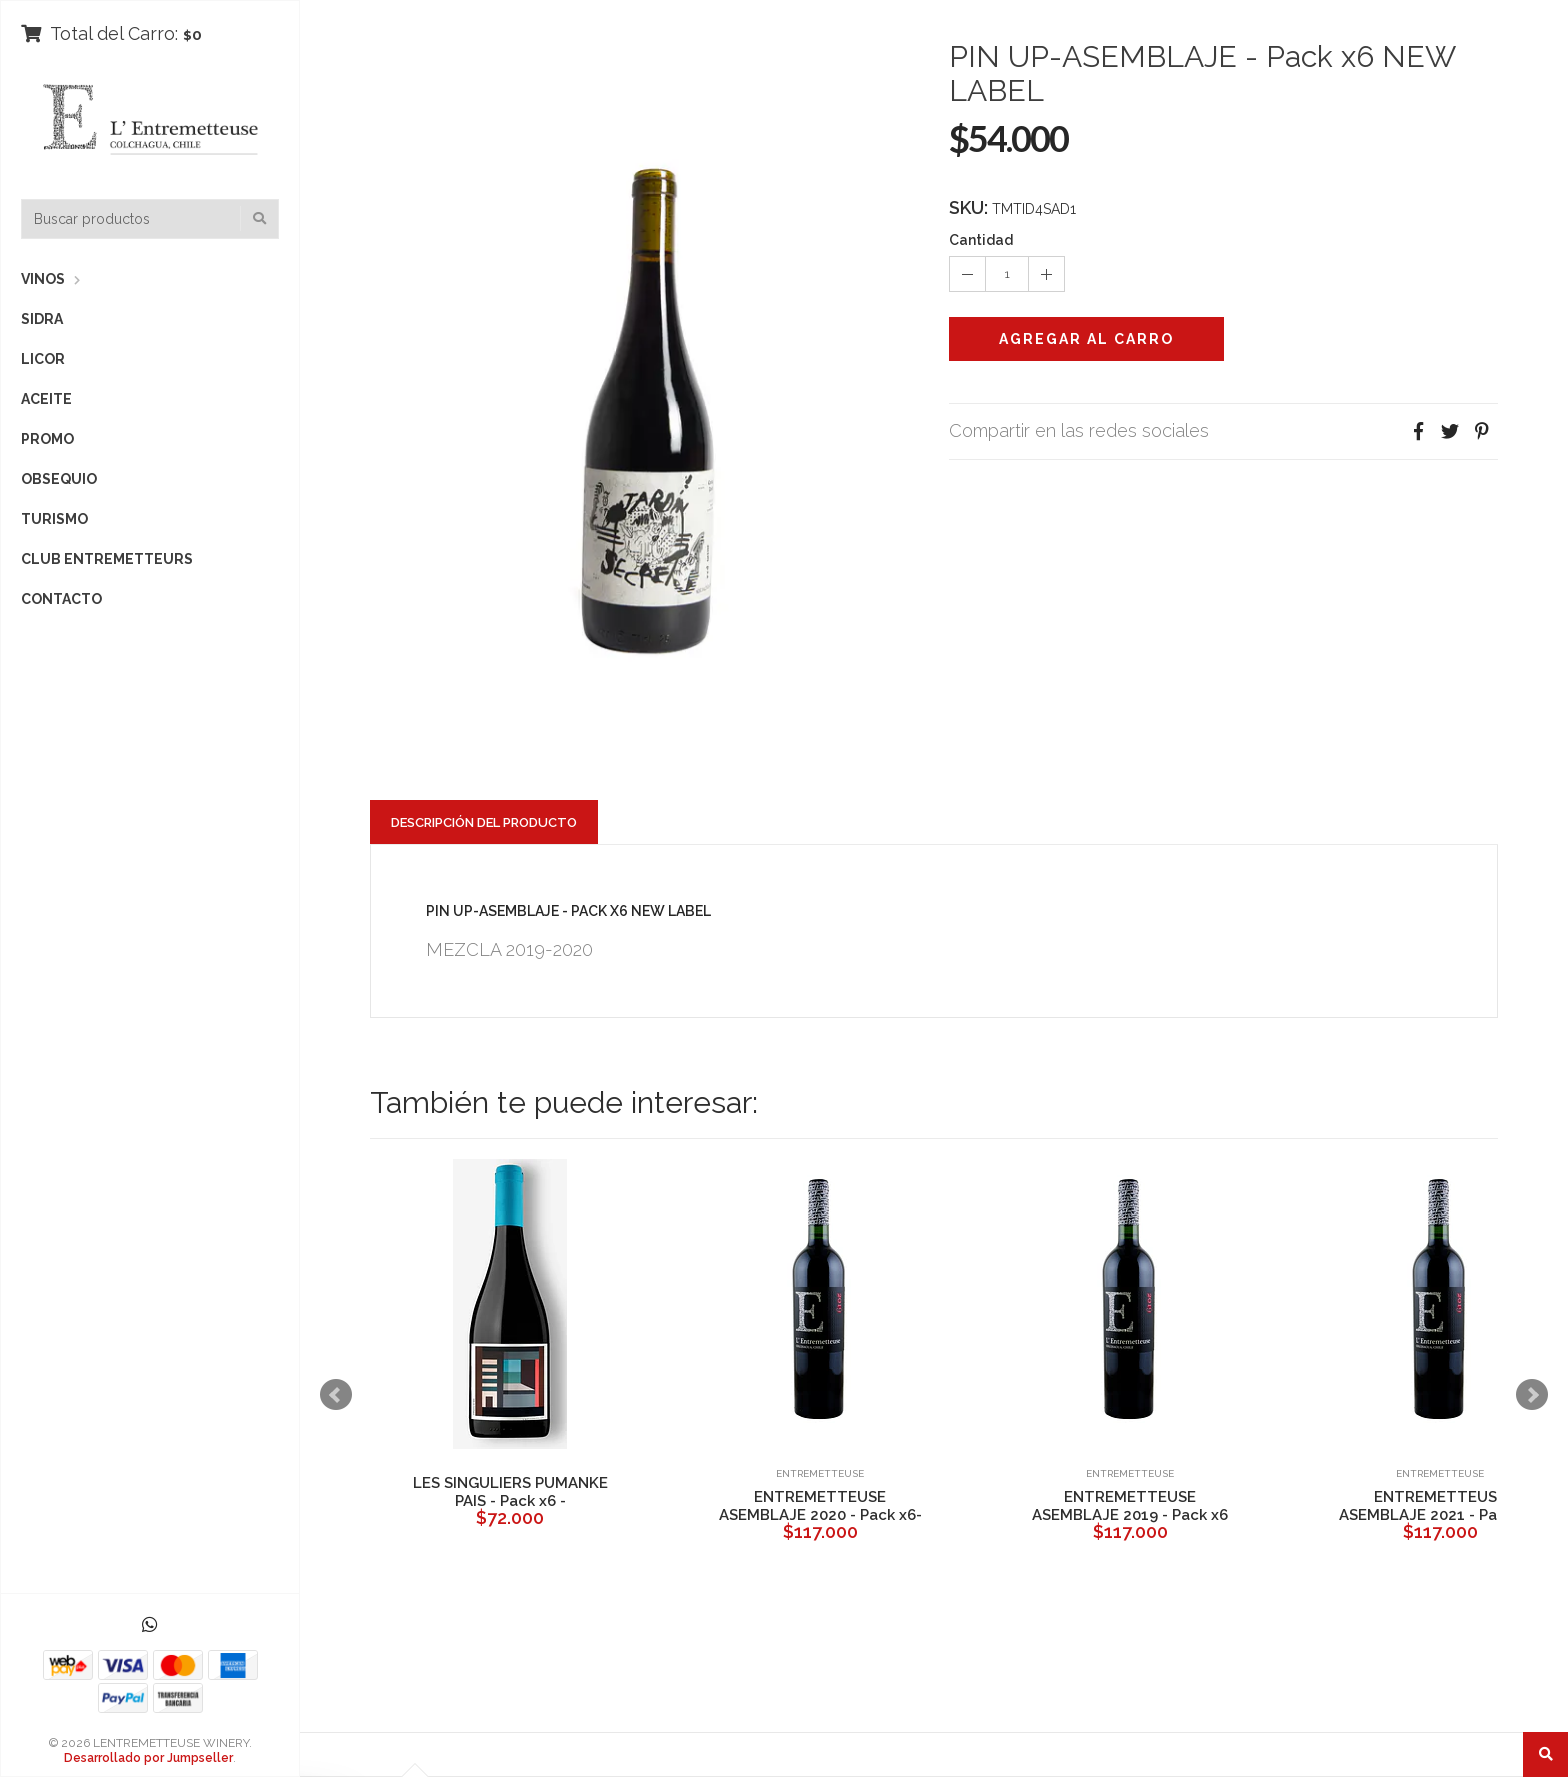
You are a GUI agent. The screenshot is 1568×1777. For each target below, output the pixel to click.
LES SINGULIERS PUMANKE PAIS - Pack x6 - (510, 1492)
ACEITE (46, 399)
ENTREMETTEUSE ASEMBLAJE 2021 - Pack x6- (1440, 1506)
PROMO (47, 439)
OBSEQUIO (59, 479)
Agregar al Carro (1086, 339)
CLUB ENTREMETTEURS (107, 559)
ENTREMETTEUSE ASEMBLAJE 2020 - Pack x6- (820, 1506)
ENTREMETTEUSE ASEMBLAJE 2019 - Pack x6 (1130, 1506)
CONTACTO (61, 599)
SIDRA (42, 319)
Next (1532, 1395)
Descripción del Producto (484, 822)
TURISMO (54, 519)
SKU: (968, 208)
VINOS (43, 279)
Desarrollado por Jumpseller (148, 1758)
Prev (336, 1395)
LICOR (43, 359)
